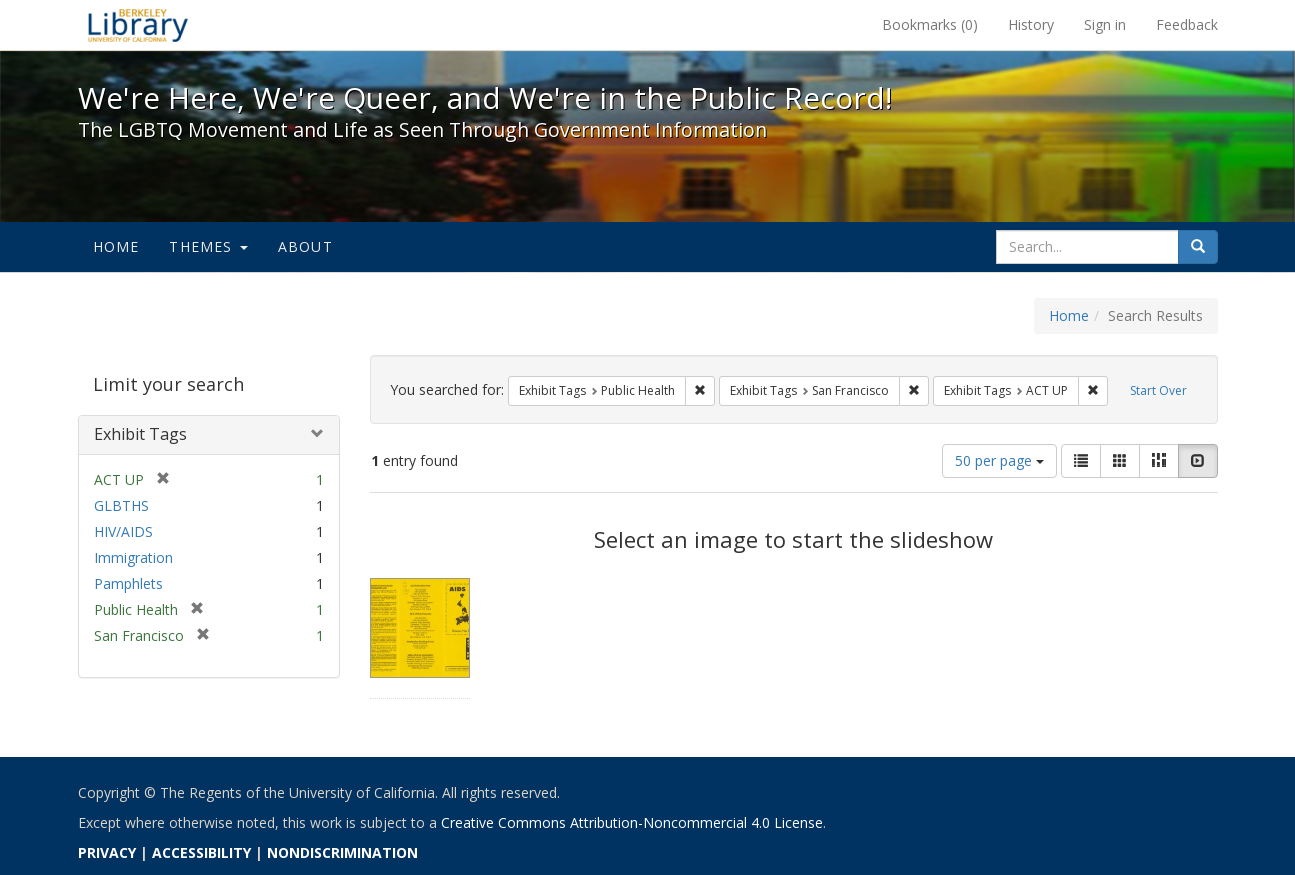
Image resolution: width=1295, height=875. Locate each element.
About (305, 246)
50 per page (999, 460)
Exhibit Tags (140, 434)
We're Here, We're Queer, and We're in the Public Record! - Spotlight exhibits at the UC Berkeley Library (138, 25)
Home (116, 246)
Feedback (1187, 24)
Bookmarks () (930, 24)
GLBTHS (121, 505)
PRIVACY (107, 852)
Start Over (1158, 390)
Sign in (1105, 24)
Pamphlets (128, 583)
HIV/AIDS (123, 531)
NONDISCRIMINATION (342, 852)
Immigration (133, 557)
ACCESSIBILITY (201, 852)
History (1031, 24)
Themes (208, 246)
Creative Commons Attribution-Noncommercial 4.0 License (632, 822)
